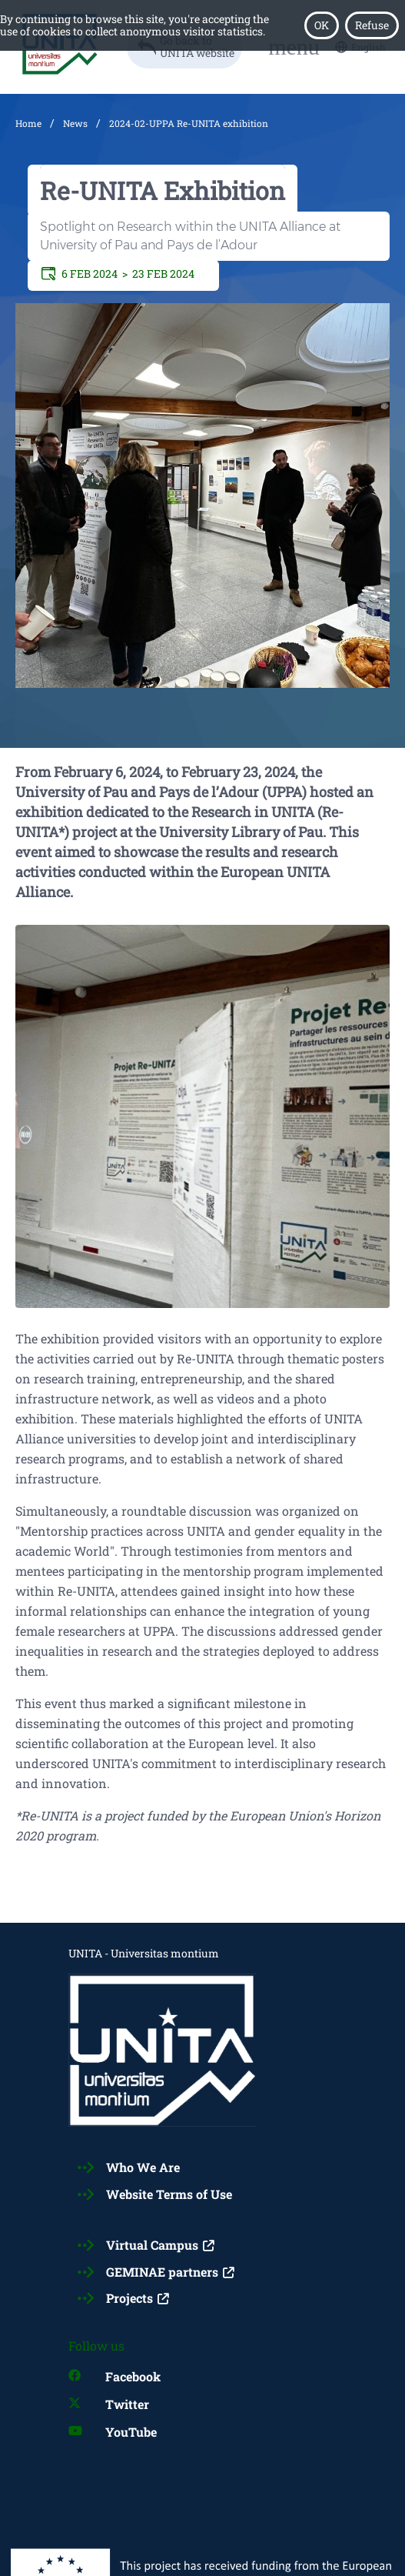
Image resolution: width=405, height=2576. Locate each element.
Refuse (372, 25)
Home (28, 123)
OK (321, 25)
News (75, 123)
